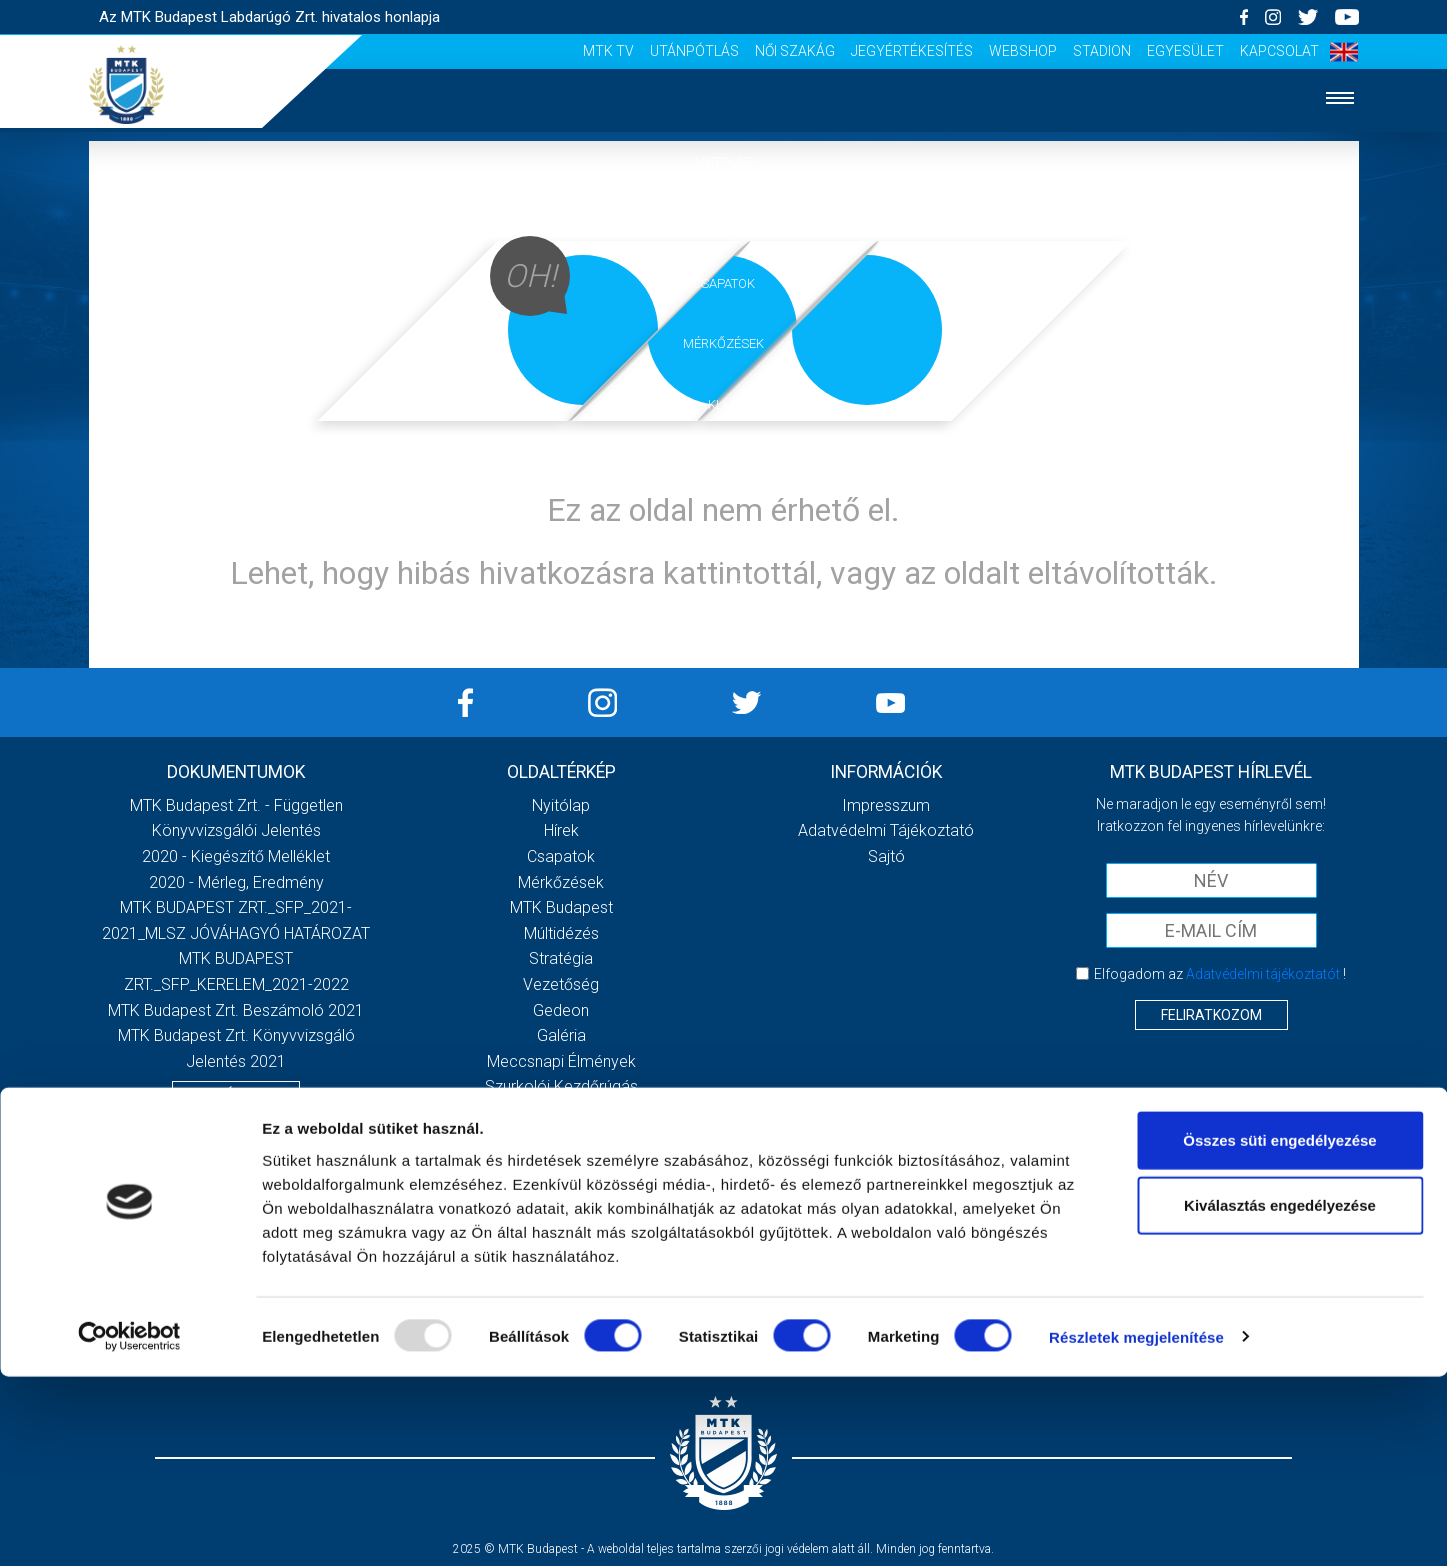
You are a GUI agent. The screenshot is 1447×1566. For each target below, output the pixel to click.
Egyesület (1185, 51)
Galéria (724, 465)
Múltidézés (561, 933)
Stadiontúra (561, 1112)
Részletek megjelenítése (1136, 1526)
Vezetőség (561, 984)
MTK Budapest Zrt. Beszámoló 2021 (236, 1010)
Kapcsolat (1279, 51)
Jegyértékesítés (912, 51)
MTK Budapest (561, 907)
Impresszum (886, 805)
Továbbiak (236, 1095)
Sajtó (723, 587)
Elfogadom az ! (1220, 974)
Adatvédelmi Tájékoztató (886, 830)
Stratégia (561, 958)
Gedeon (561, 1010)
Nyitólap (724, 161)
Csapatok (723, 283)
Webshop (1023, 51)
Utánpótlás (694, 51)
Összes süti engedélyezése (1279, 1329)
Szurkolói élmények (723, 526)
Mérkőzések (723, 343)
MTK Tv (608, 51)
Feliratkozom (1211, 1015)
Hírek (723, 222)
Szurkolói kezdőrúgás (561, 1086)
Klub (724, 404)
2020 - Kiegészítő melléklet (236, 856)
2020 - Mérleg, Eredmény (236, 882)
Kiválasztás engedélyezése (1280, 1395)
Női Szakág (795, 51)
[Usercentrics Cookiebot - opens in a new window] (129, 1527)
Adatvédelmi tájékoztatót (1263, 974)
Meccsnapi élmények (561, 1061)
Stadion (1102, 51)
